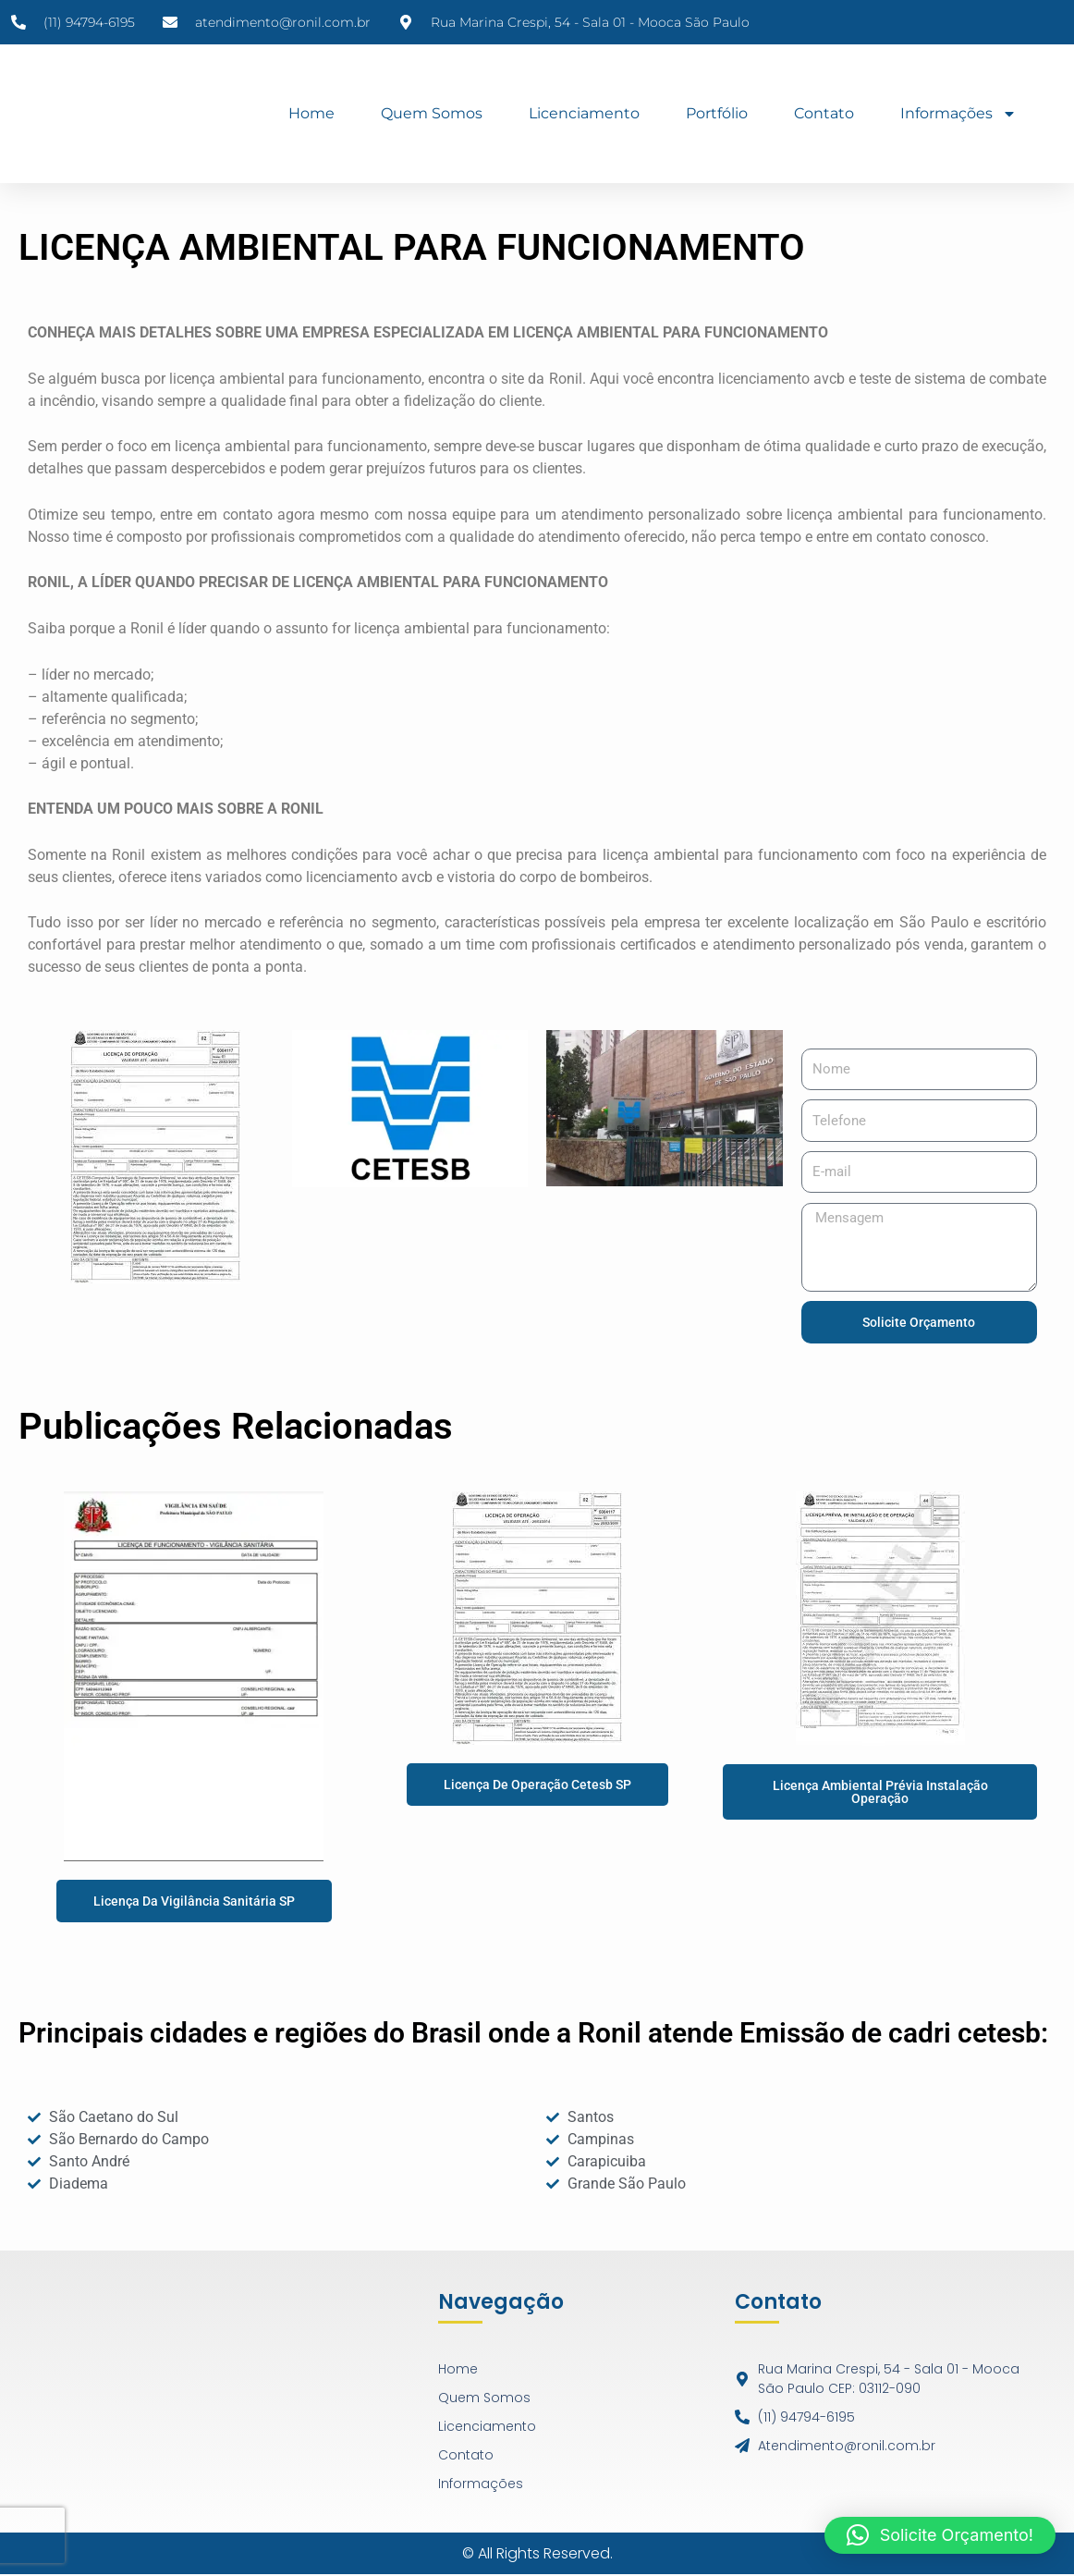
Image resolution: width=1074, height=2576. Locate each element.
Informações (958, 113)
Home (311, 113)
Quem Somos (431, 113)
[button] (940, 2535)
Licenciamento (584, 113)
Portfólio (717, 113)
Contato (824, 113)
